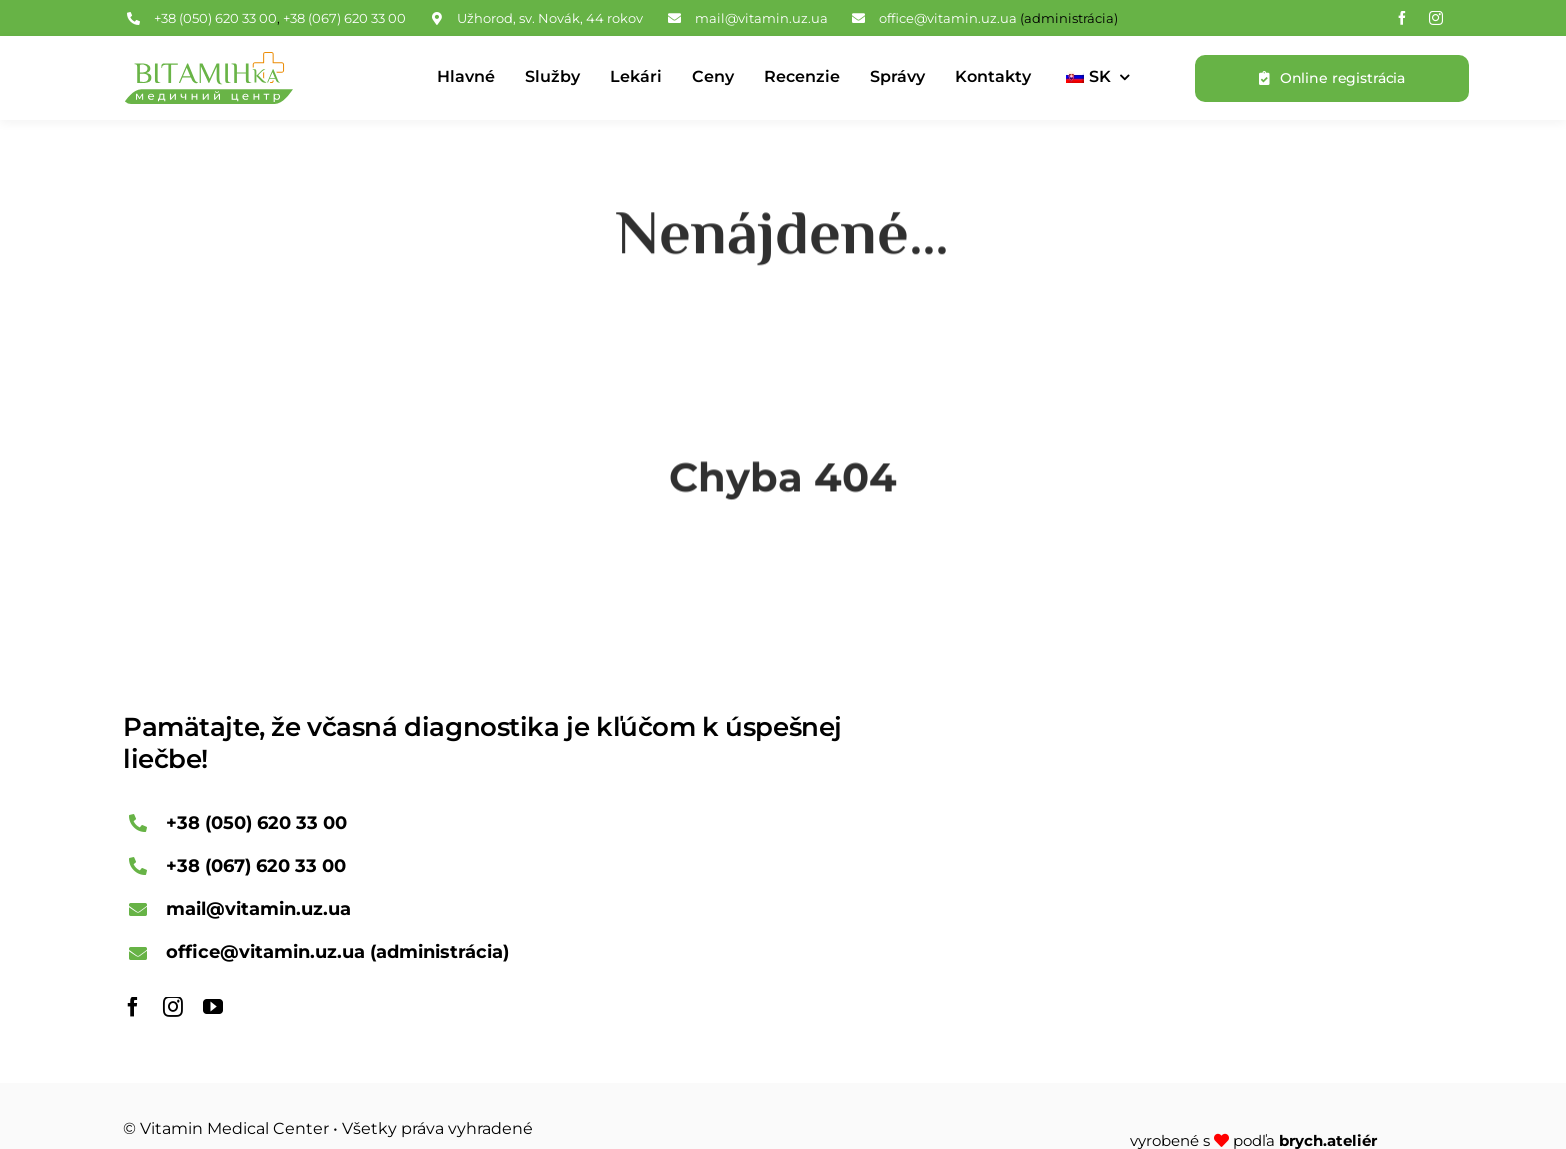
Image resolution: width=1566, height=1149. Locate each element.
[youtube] (213, 1007)
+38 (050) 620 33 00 (215, 18)
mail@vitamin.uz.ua (761, 18)
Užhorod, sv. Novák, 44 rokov (550, 18)
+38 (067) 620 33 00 (344, 18)
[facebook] (1402, 18)
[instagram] (1436, 18)
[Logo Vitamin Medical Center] (208, 61)
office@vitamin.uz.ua (948, 18)
